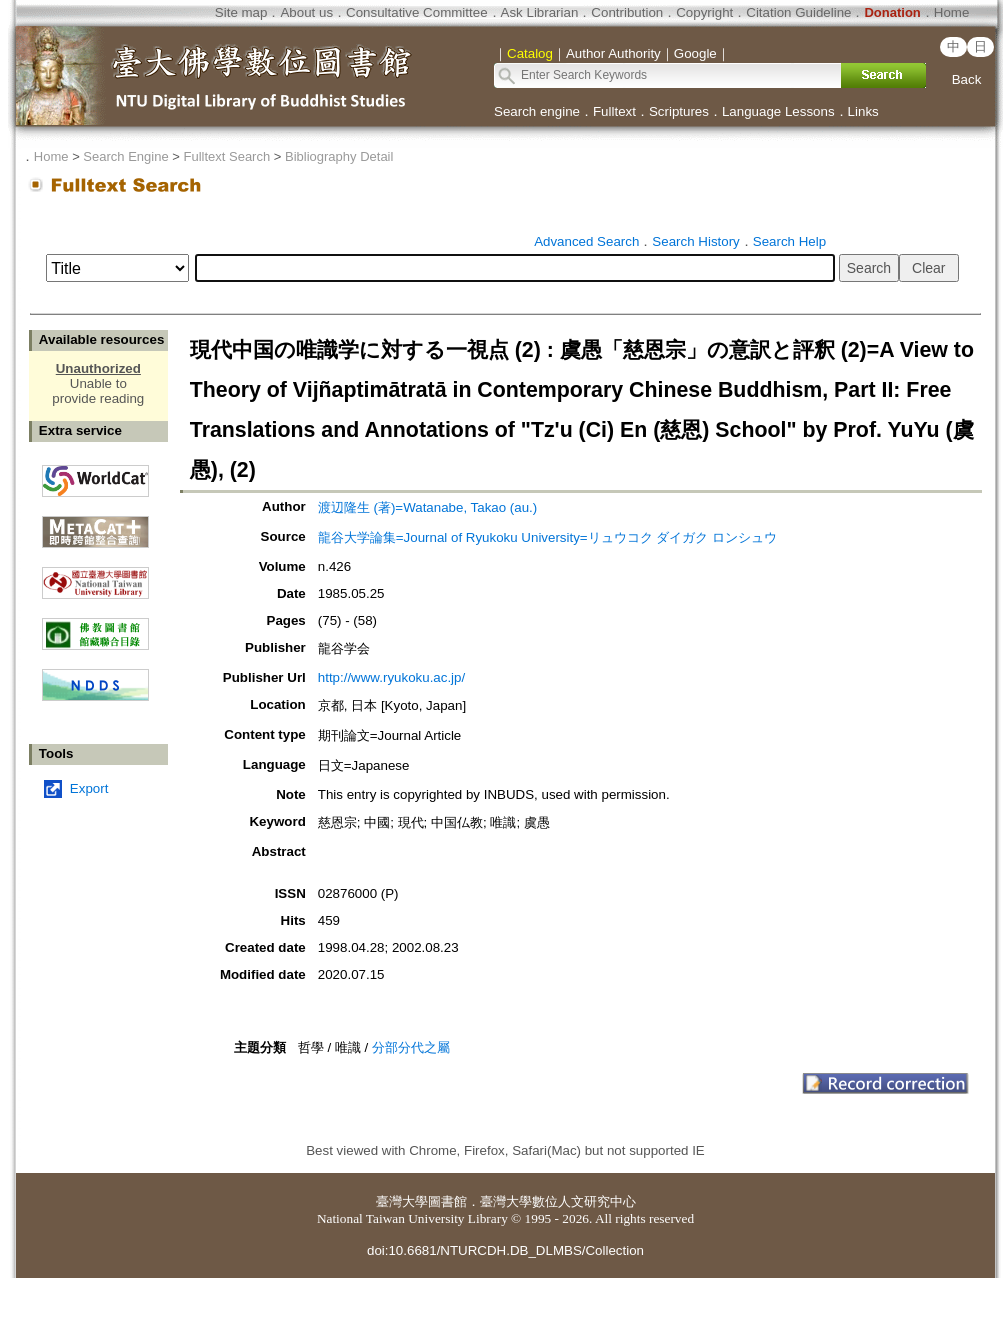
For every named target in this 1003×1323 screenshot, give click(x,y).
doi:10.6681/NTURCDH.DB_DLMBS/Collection (505, 1250)
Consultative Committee (416, 12)
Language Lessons (778, 111)
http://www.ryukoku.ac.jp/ (391, 677)
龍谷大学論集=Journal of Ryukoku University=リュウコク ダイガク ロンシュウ (547, 537)
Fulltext (614, 111)
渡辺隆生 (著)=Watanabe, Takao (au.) (427, 507)
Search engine (537, 111)
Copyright (704, 12)
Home (952, 12)
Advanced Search (586, 241)
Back (967, 79)
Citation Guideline (798, 12)
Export (89, 788)
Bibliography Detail (339, 156)
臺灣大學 (402, 1201)
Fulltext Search (226, 156)
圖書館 (447, 1201)
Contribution (627, 12)
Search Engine (125, 156)
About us (306, 12)
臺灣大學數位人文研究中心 (558, 1201)
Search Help (789, 241)
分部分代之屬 (411, 1047)
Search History (695, 241)
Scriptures (679, 111)
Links (863, 111)
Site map (241, 12)
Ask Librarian (540, 12)
